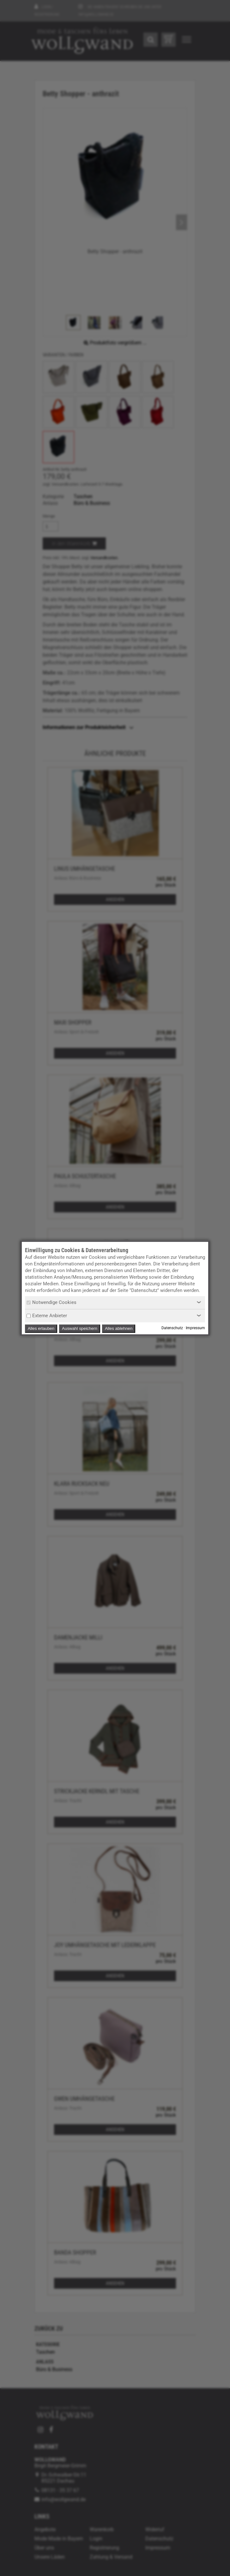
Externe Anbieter (47, 1315)
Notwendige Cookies (51, 1302)
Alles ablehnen (118, 1328)
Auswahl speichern (79, 1328)
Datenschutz (172, 1328)
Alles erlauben (41, 1328)
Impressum (195, 1328)
